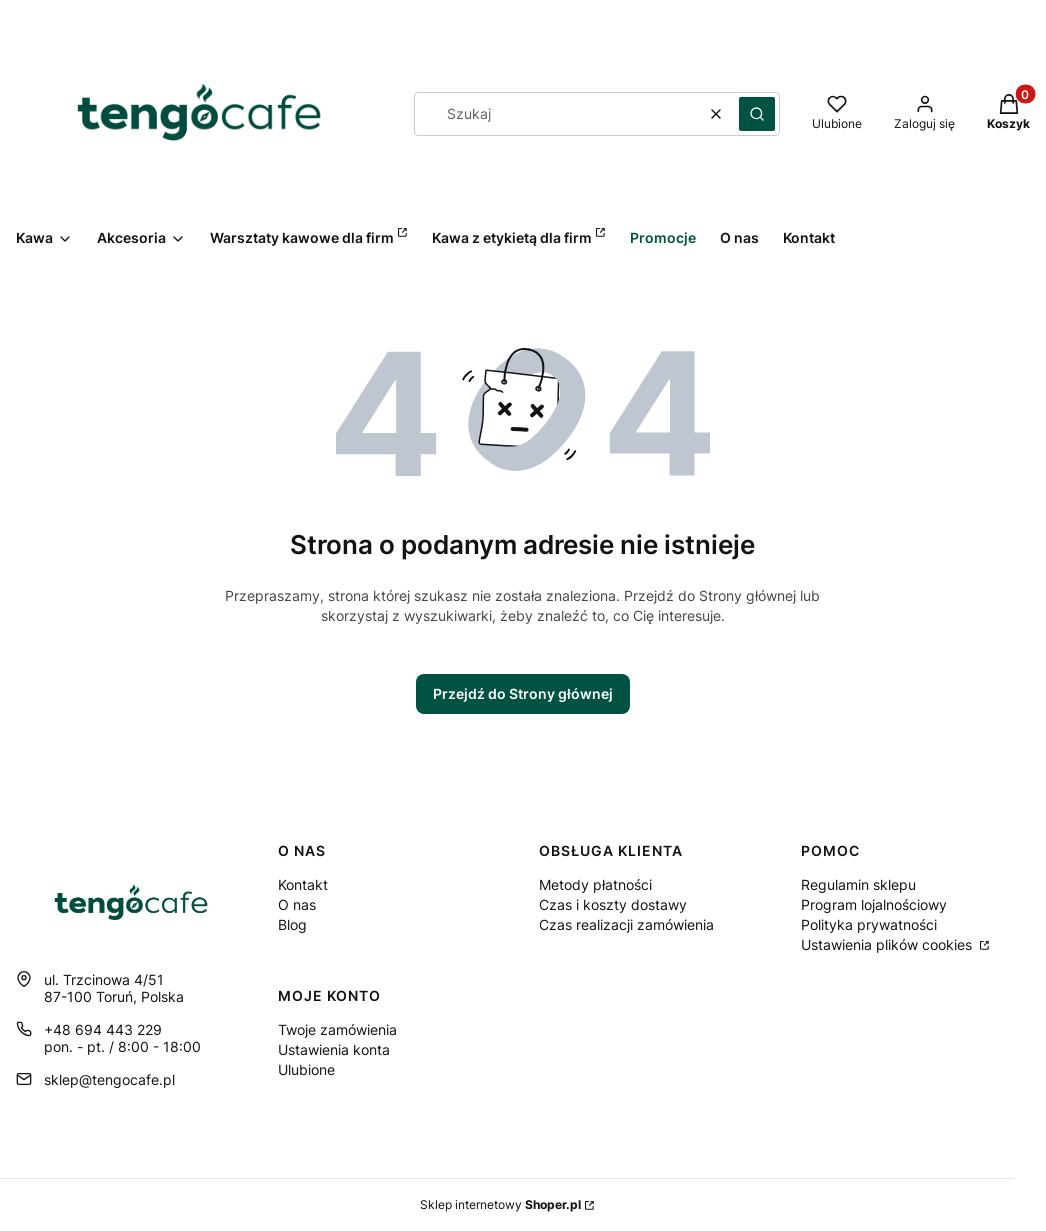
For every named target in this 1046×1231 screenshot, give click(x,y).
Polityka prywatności (869, 924)
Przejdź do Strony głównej (523, 693)
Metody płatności (595, 884)
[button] (757, 114)
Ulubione (306, 1069)
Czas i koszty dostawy (613, 904)
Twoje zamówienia (337, 1029)
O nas (297, 904)
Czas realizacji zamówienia (626, 924)
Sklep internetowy (500, 1204)
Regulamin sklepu (858, 884)
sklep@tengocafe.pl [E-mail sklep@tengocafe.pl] (109, 1079)
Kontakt (303, 884)
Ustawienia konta (334, 1049)
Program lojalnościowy (874, 904)
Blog (292, 924)
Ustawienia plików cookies (888, 944)
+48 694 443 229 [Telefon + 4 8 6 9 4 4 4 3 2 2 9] (103, 1029)
